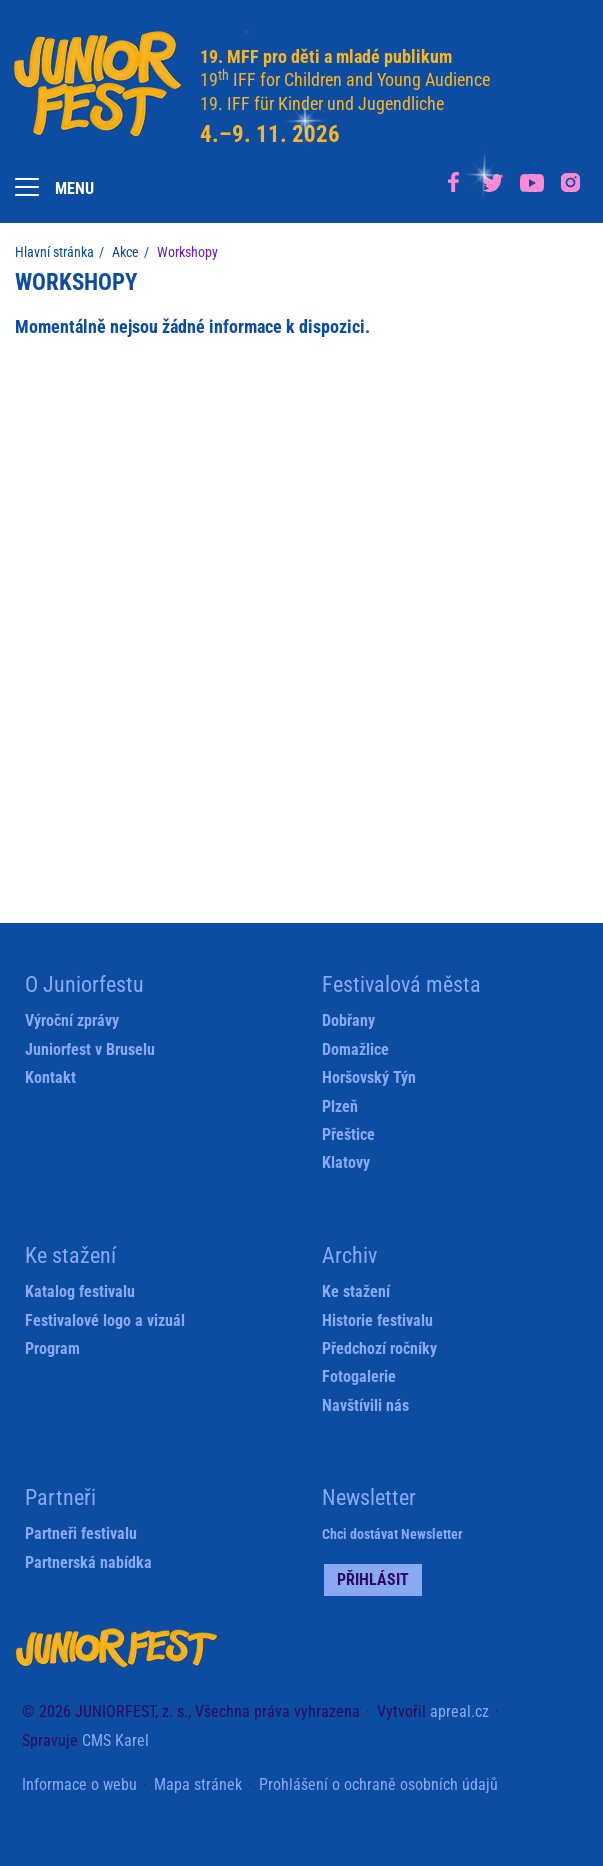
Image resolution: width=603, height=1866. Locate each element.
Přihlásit (373, 1579)
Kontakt (50, 1077)
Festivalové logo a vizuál (105, 1320)
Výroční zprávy (72, 1020)
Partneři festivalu (81, 1533)
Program (52, 1348)
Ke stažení (356, 1291)
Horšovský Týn (369, 1077)
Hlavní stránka (54, 252)
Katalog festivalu (80, 1291)
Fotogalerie (359, 1376)
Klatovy (346, 1162)
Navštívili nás (365, 1405)
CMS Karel (115, 1740)
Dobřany (348, 1020)
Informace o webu (79, 1784)
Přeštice (348, 1134)
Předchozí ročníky (379, 1348)
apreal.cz (459, 1711)
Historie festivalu (377, 1320)
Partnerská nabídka (88, 1562)
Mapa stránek (198, 1784)
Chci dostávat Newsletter (392, 1534)
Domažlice (355, 1049)
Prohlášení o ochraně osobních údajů (378, 1784)
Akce (125, 252)
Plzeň (340, 1106)
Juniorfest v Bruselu (90, 1049)
